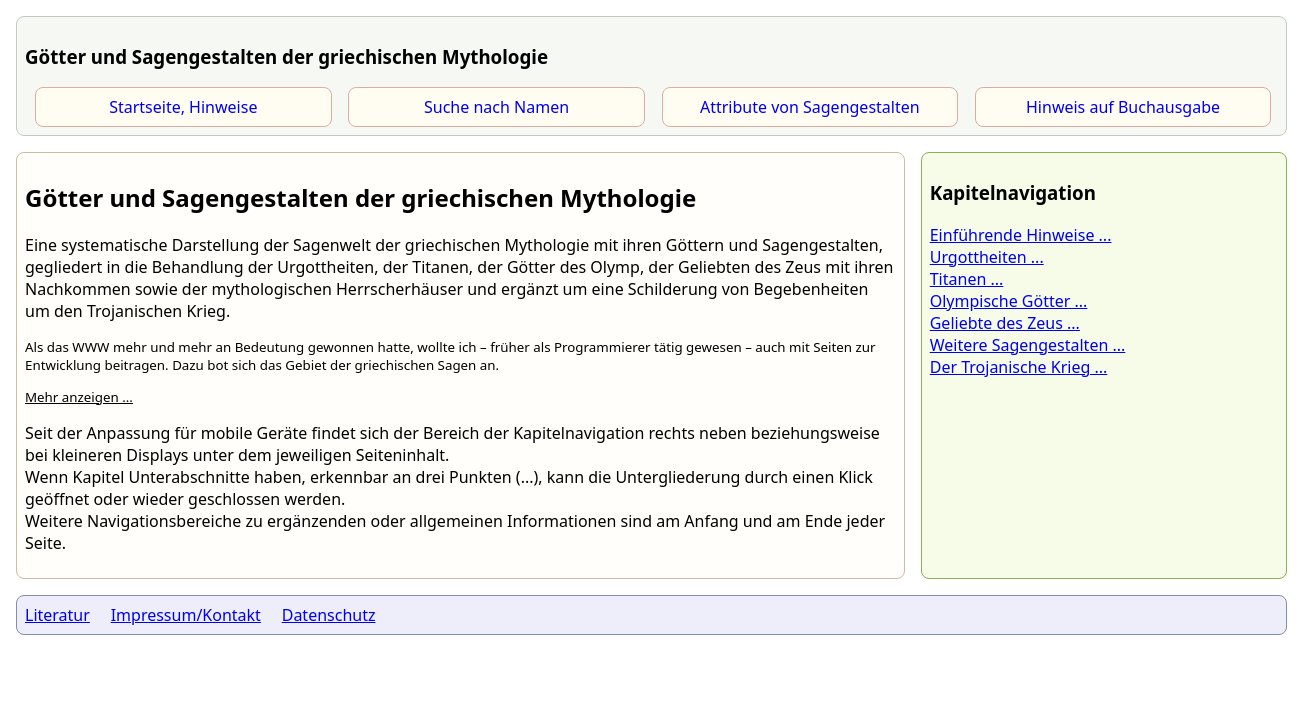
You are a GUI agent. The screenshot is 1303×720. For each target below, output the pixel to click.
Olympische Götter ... (1009, 301)
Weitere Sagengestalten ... (1028, 345)
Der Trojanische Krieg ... (1019, 367)
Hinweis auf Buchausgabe (1123, 107)
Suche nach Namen (496, 107)
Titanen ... (967, 279)
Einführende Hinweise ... (1021, 235)
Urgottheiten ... (987, 257)
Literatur (57, 615)
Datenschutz (329, 615)
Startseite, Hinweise (183, 107)
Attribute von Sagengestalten (810, 107)
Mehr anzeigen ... (79, 397)
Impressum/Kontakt (186, 615)
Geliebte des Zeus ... (1005, 323)
